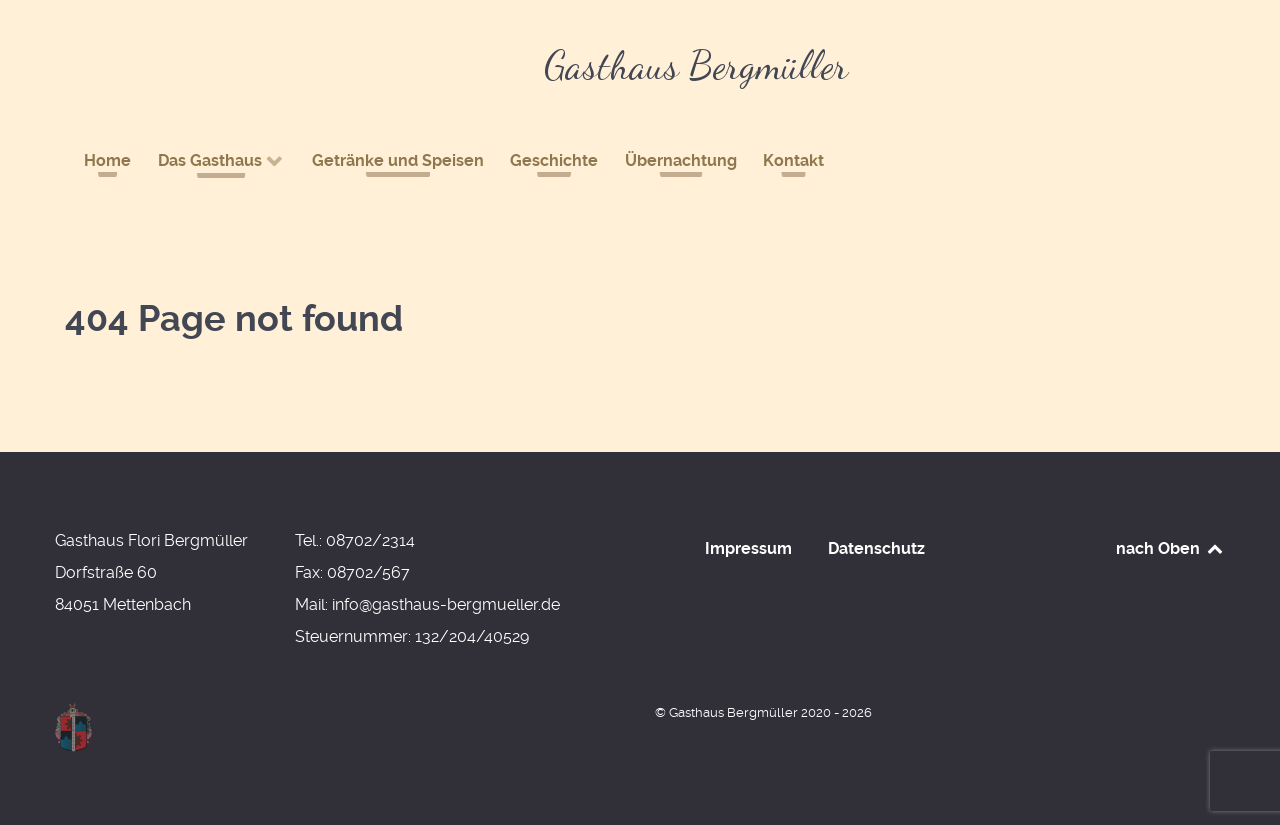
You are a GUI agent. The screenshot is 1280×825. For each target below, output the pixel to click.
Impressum (748, 548)
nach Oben (1170, 548)
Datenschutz (876, 548)
